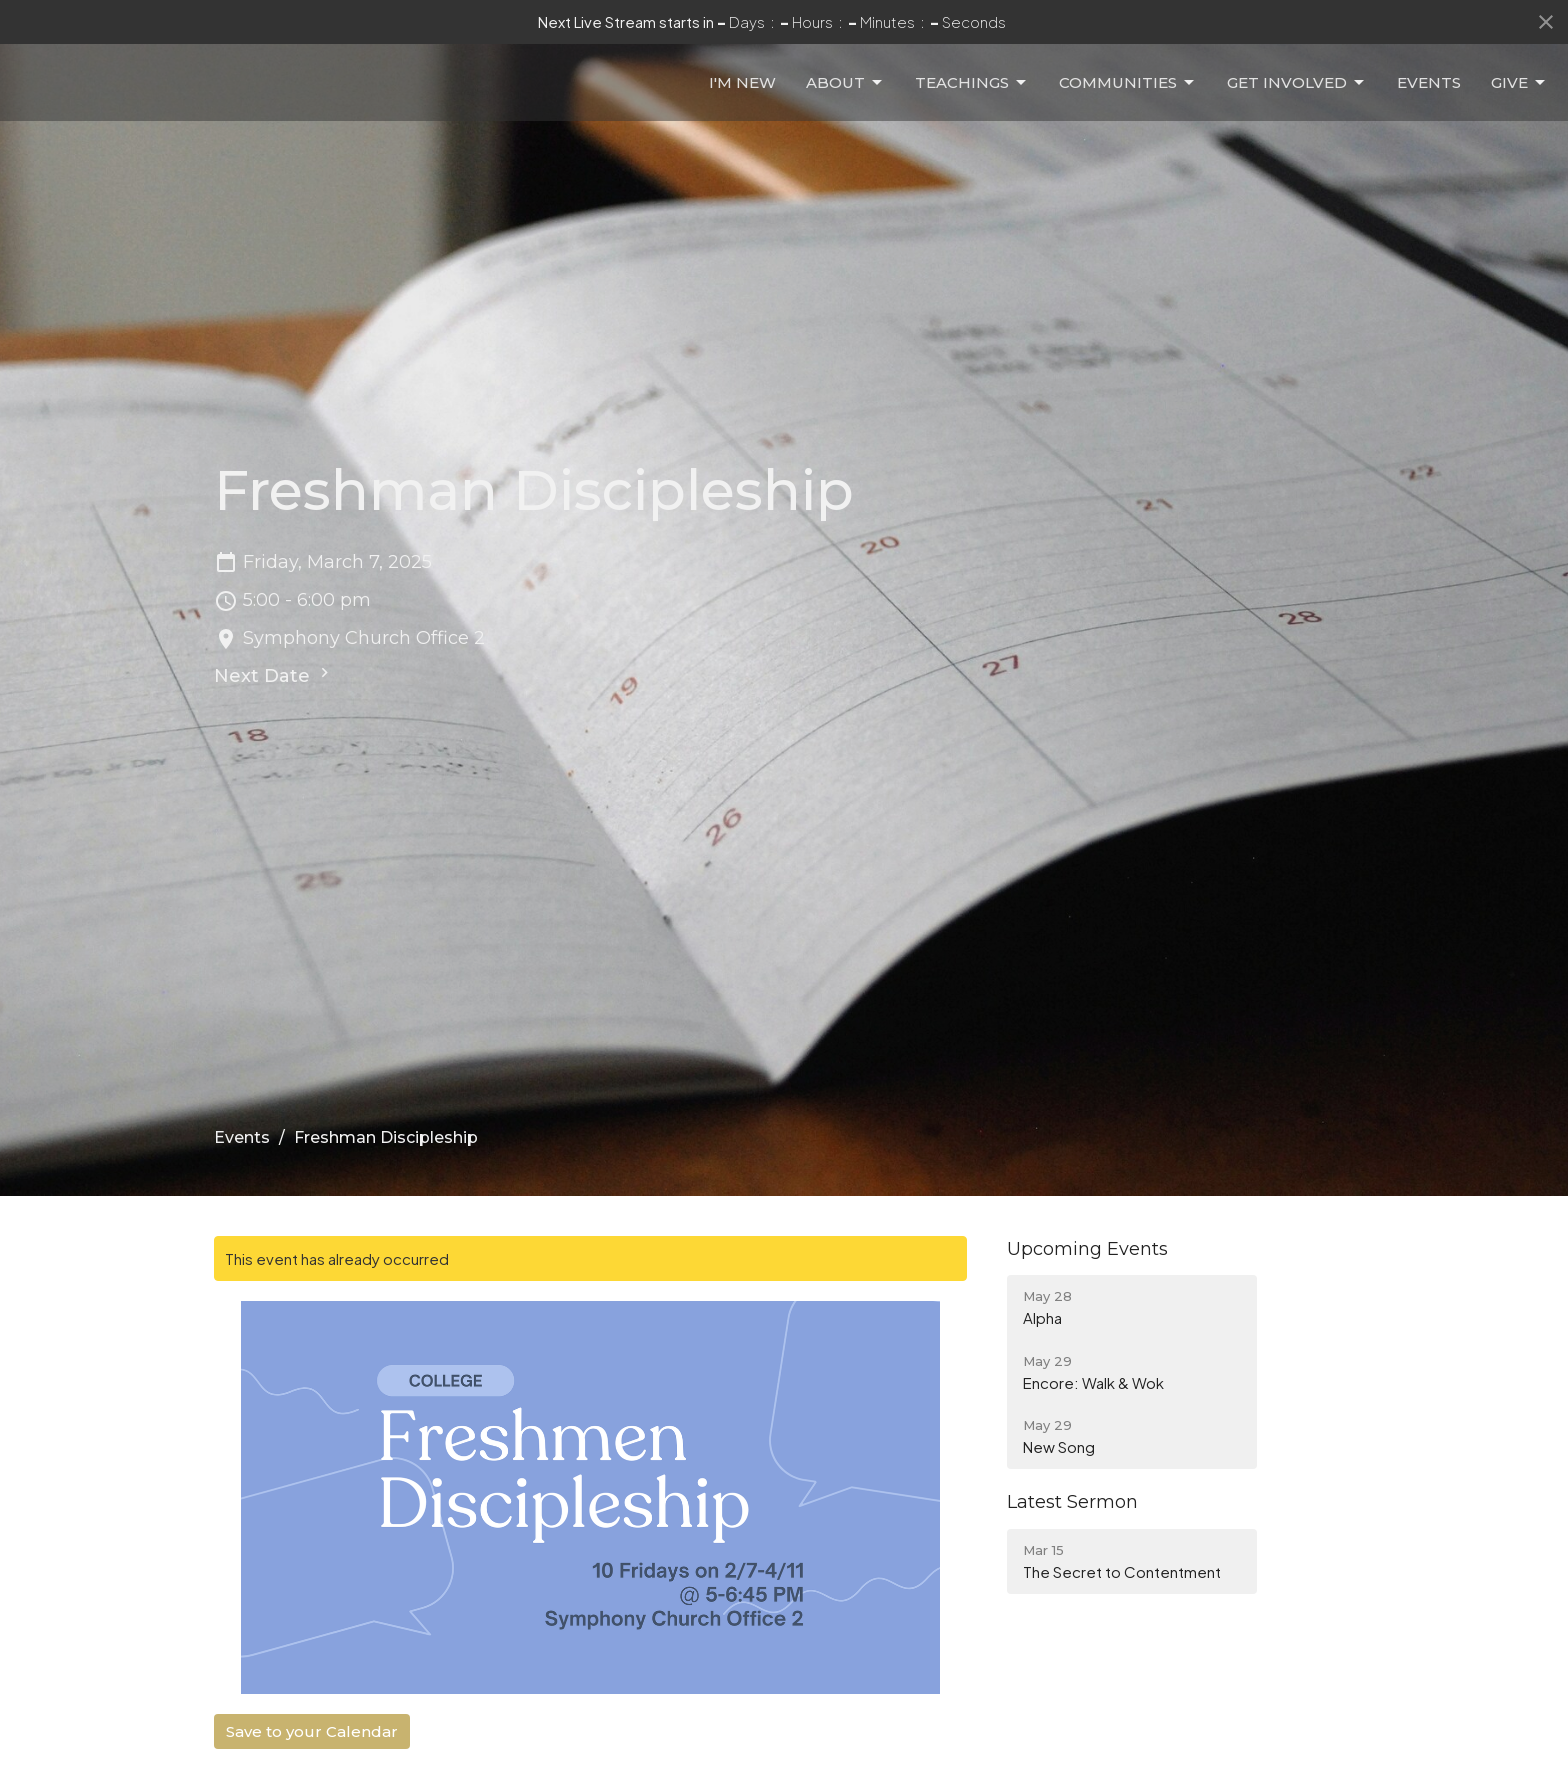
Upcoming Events (1087, 1249)
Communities (1128, 99)
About (845, 99)
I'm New (742, 98)
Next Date (274, 675)
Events (1429, 98)
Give (1519, 99)
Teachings (972, 99)
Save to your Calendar (312, 1731)
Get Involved (1297, 99)
